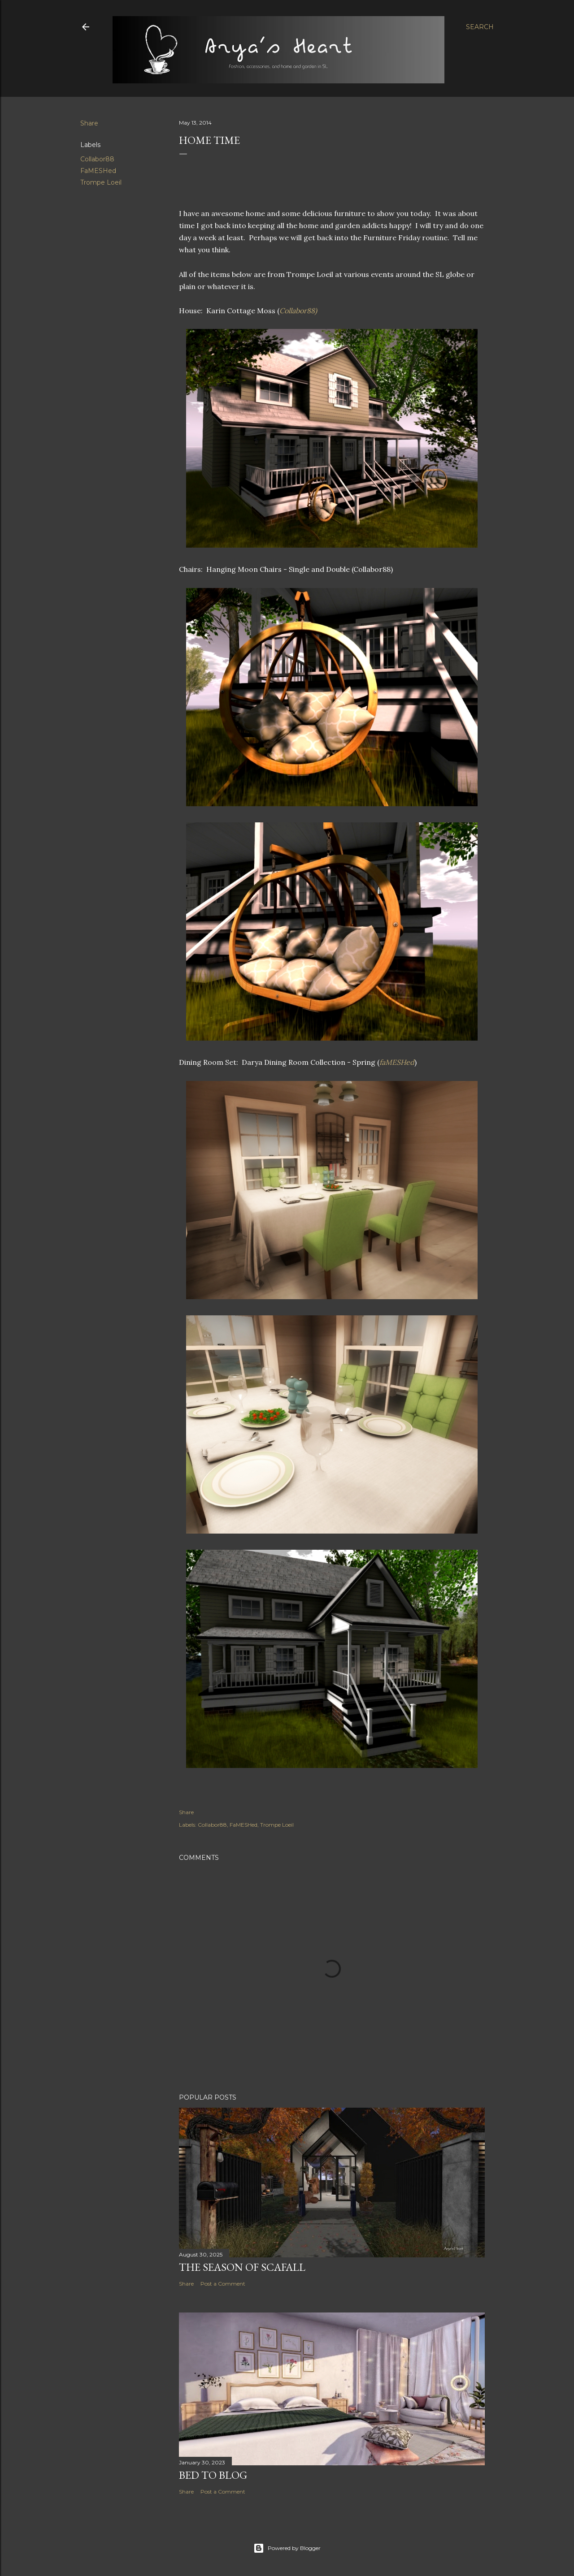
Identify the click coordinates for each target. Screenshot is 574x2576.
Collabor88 (97, 159)
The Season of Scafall (242, 2267)
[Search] (480, 27)
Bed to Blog (213, 2475)
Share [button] (89, 123)
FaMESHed (98, 171)
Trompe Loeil (101, 182)
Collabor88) (298, 310)
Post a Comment (222, 2283)
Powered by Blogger (287, 2548)
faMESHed (396, 1062)
